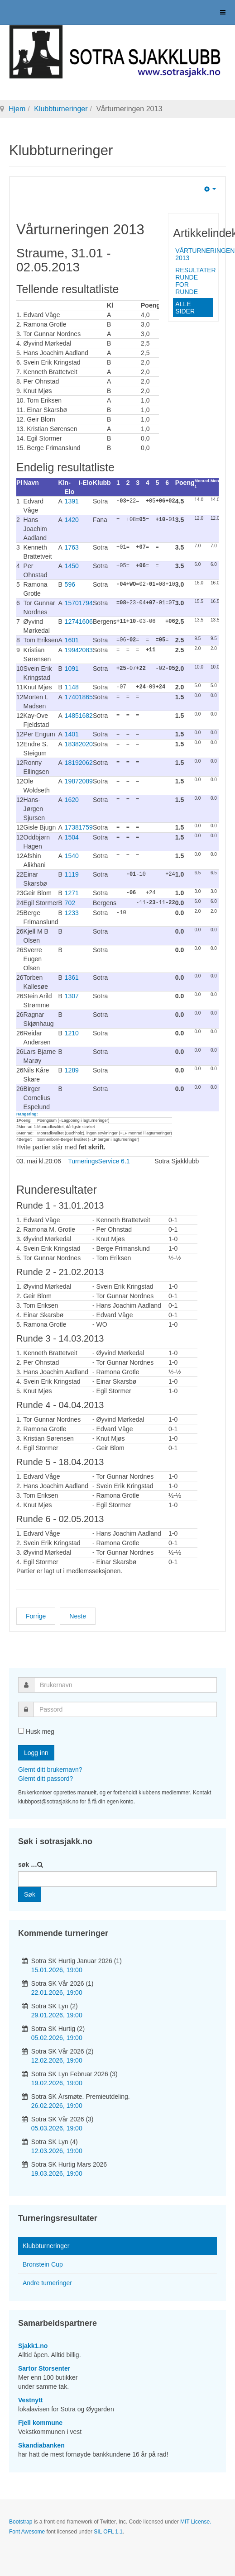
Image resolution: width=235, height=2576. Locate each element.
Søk (29, 1891)
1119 (72, 872)
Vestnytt (30, 2397)
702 (70, 900)
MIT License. (195, 2519)
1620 (72, 798)
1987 (72, 779)
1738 (72, 826)
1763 (72, 547)
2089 (86, 779)
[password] (125, 1706)
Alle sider (185, 307)
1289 (72, 1067)
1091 (72, 668)
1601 (72, 640)
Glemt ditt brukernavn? (50, 1766)
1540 (72, 854)
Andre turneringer (47, 2280)
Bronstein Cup (43, 2261)
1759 (86, 826)
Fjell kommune (40, 2420)
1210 (72, 1030)
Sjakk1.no (33, 2343)
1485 (72, 714)
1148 (72, 686)
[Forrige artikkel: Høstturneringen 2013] (35, 1613)
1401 (72, 733)
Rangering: (27, 1111)
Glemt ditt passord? (45, 1775)
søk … (27, 1861)
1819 (72, 761)
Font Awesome (27, 2529)
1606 (86, 621)
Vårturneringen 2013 (194, 254)
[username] (125, 1682)
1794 (86, 603)
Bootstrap (20, 2519)
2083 (86, 649)
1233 (72, 910)
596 (70, 584)
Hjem (17, 109)
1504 (72, 835)
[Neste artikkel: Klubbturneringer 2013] (78, 1613)
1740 (72, 696)
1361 (72, 974)
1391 (72, 501)
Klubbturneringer (60, 109)
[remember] (21, 1728)
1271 (72, 891)
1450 (72, 565)
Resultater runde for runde (194, 280)
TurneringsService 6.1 (98, 1158)
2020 (86, 742)
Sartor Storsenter (44, 2365)
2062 (86, 761)
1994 (72, 649)
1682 (86, 714)
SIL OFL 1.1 (108, 2529)
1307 (72, 993)
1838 (72, 742)
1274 (72, 621)
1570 (72, 603)
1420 (72, 519)
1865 (86, 696)
